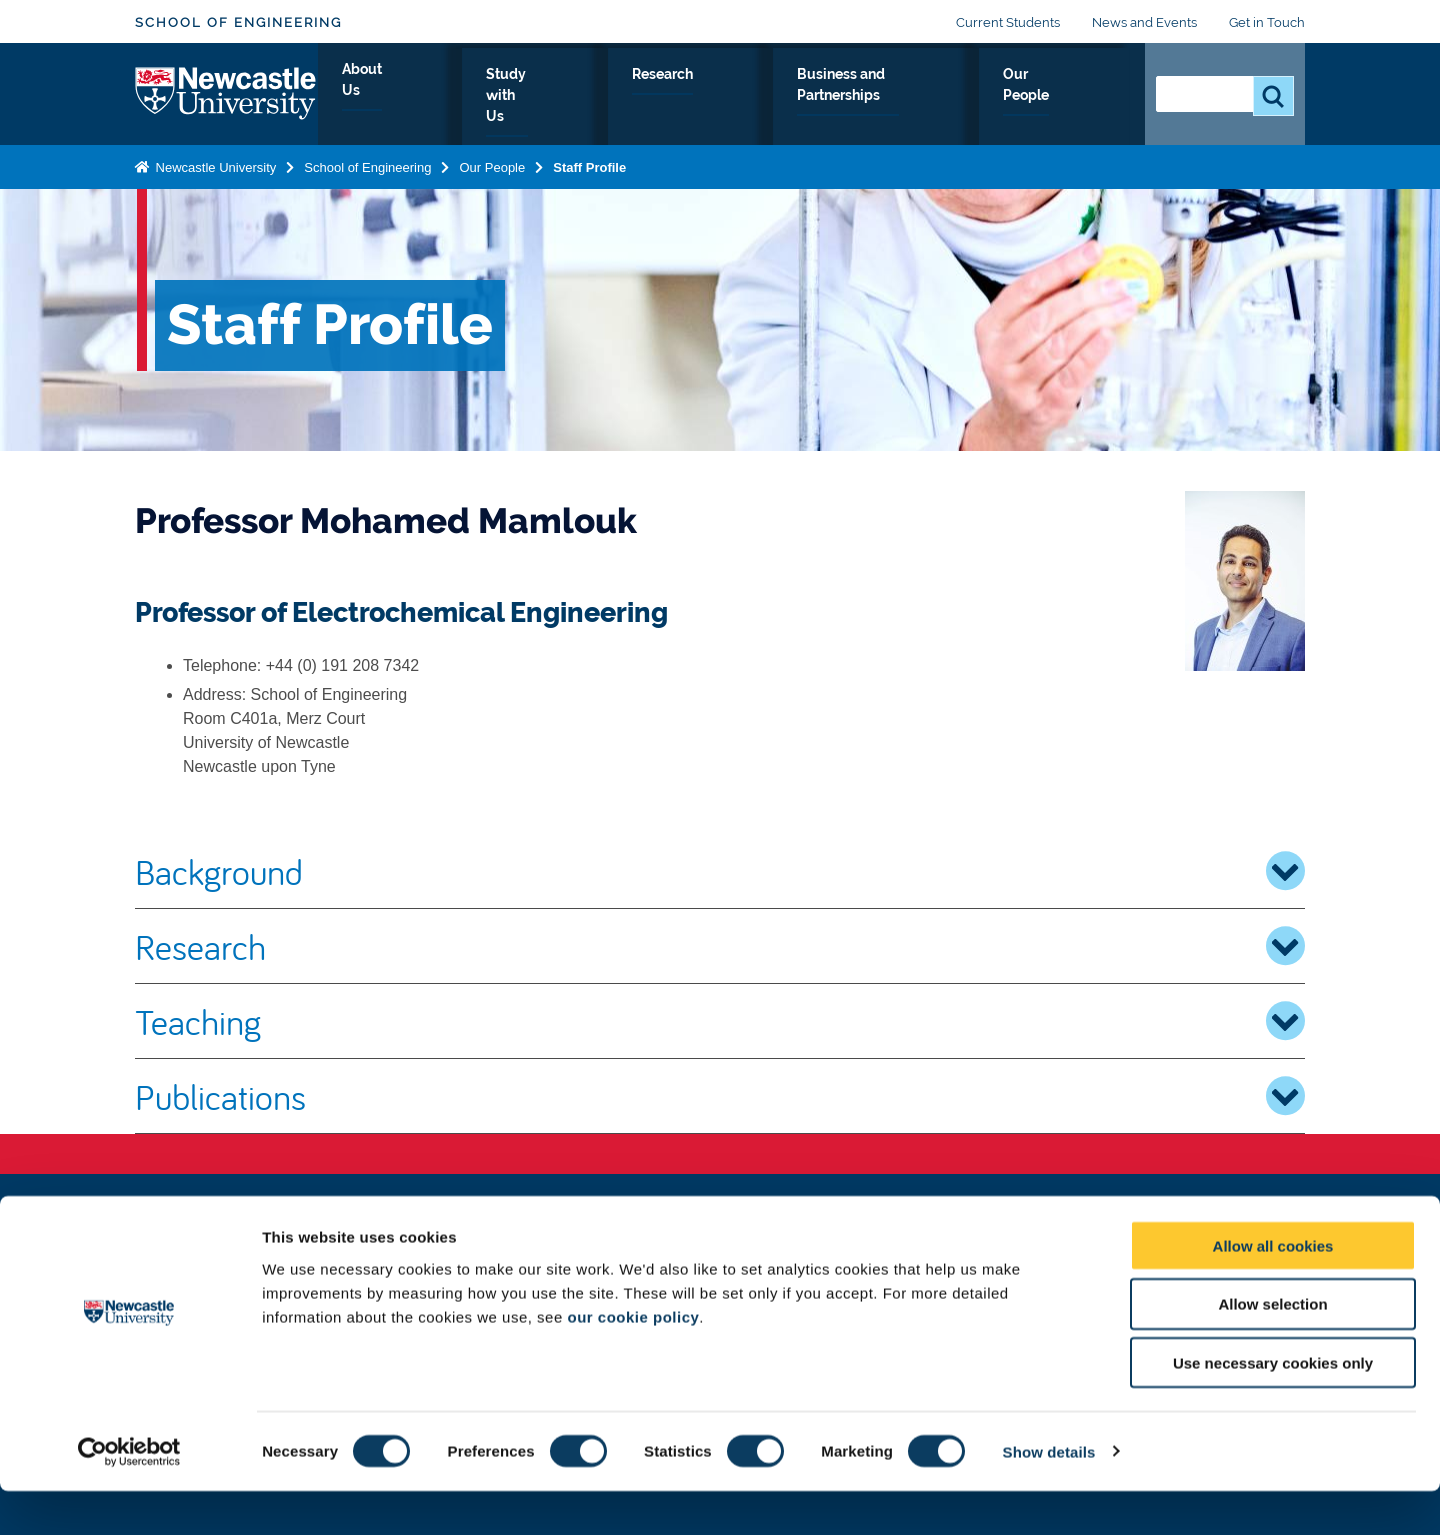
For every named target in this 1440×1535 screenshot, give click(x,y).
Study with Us (600, 97)
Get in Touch (1267, 22)
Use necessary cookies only (1273, 1407)
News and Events (1144, 22)
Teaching (720, 1021)
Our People (1069, 97)
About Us (479, 97)
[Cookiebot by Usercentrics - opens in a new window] (129, 1496)
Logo (226, 92)
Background (720, 871)
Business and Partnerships (892, 97)
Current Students (1008, 22)
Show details (1049, 1495)
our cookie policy (633, 1360)
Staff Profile (589, 163)
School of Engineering (238, 22)
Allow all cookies (1273, 1289)
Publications (720, 1096)
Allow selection (1272, 1348)
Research (722, 97)
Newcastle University (214, 163)
